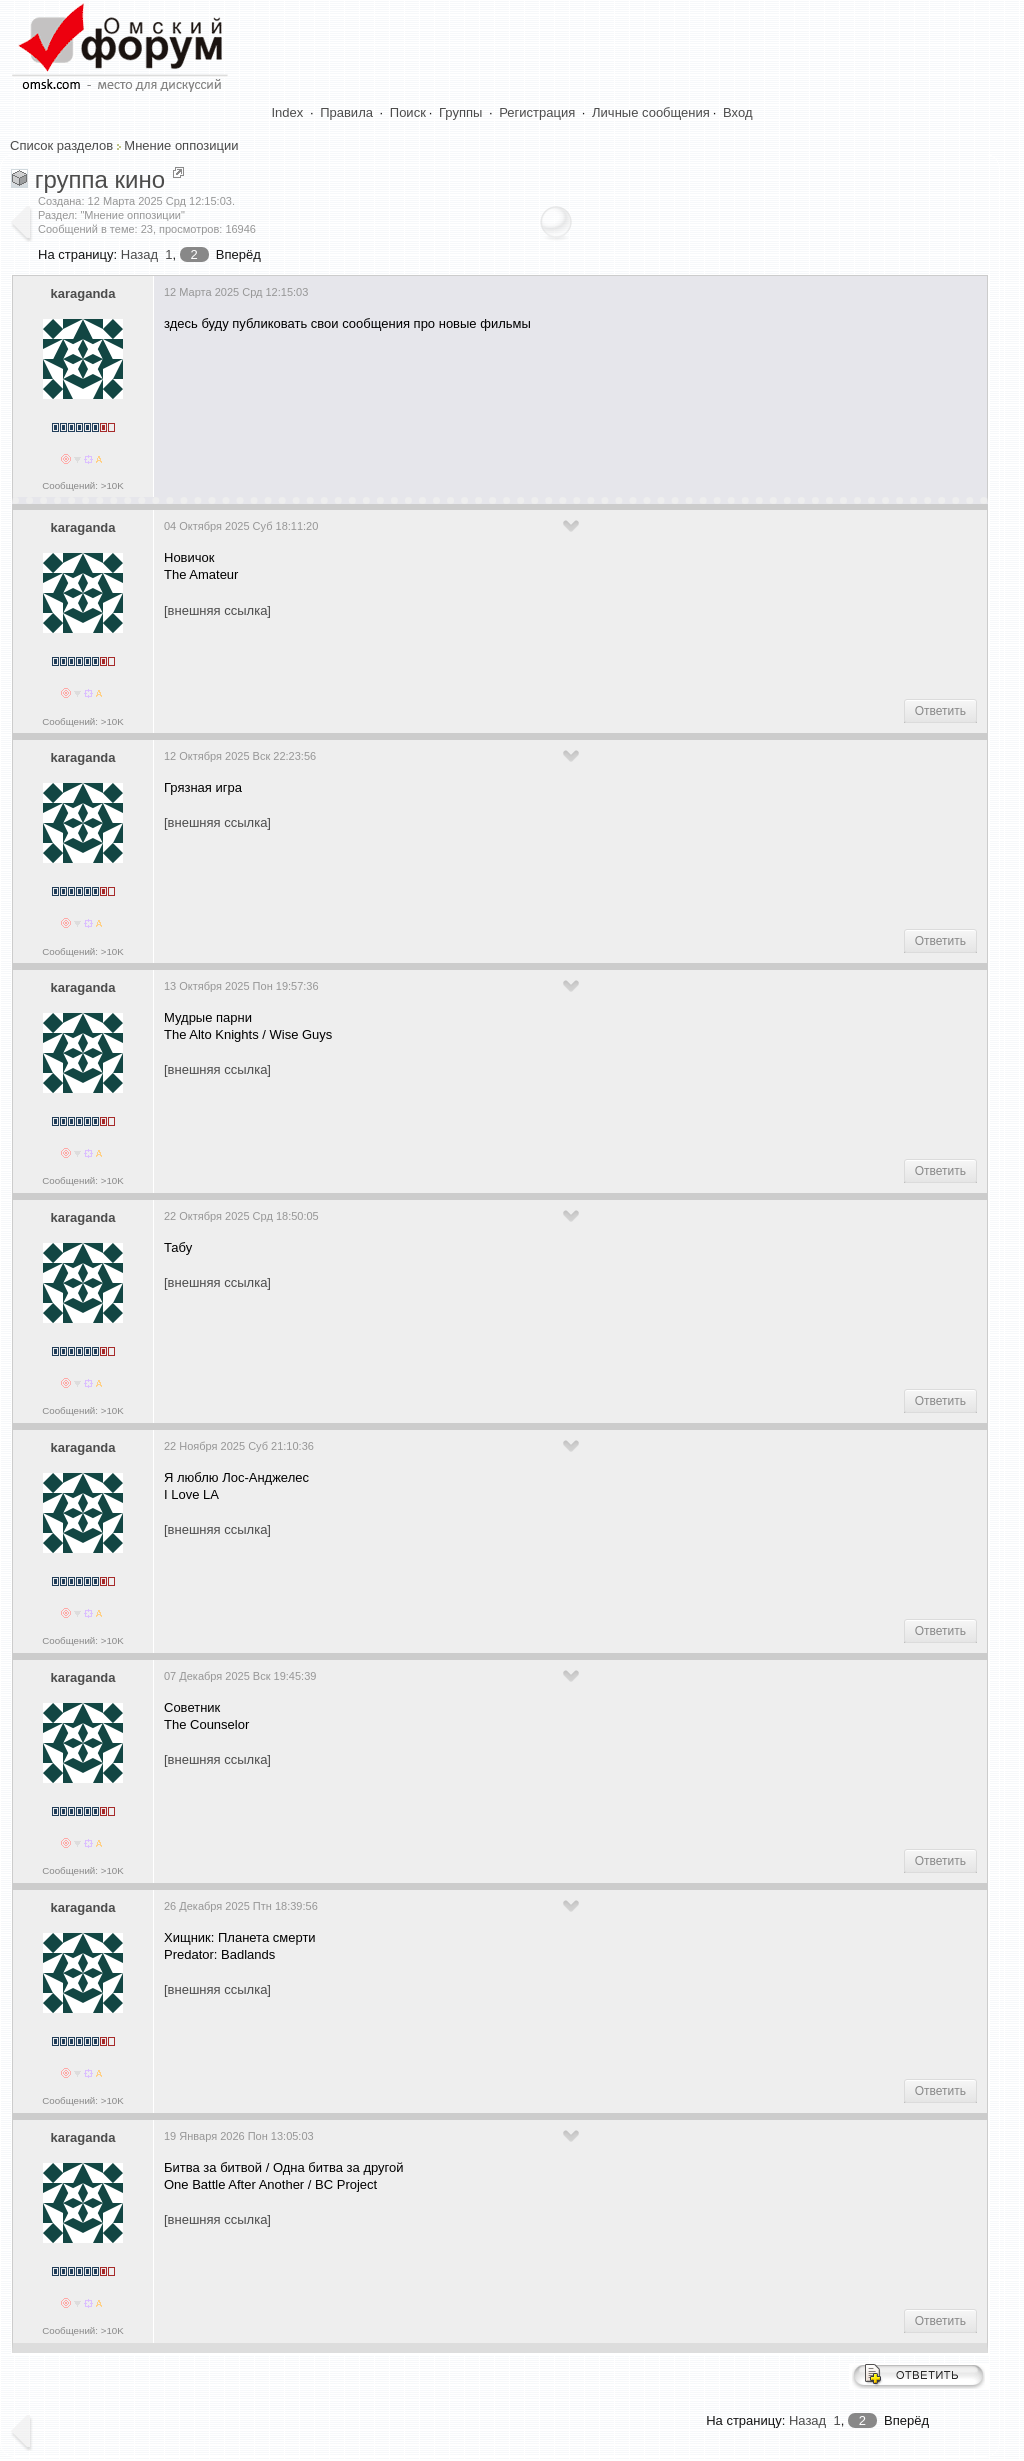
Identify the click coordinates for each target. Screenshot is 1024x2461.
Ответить (940, 711)
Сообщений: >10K (83, 485)
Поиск (408, 112)
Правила (346, 112)
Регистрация (537, 112)
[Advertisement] (528, 407)
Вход (737, 112)
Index (288, 112)
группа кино (100, 179)
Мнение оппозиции (181, 145)
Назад (139, 254)
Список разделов (61, 145)
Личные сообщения (651, 112)
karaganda (82, 293)
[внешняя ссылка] (217, 610)
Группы (460, 112)
